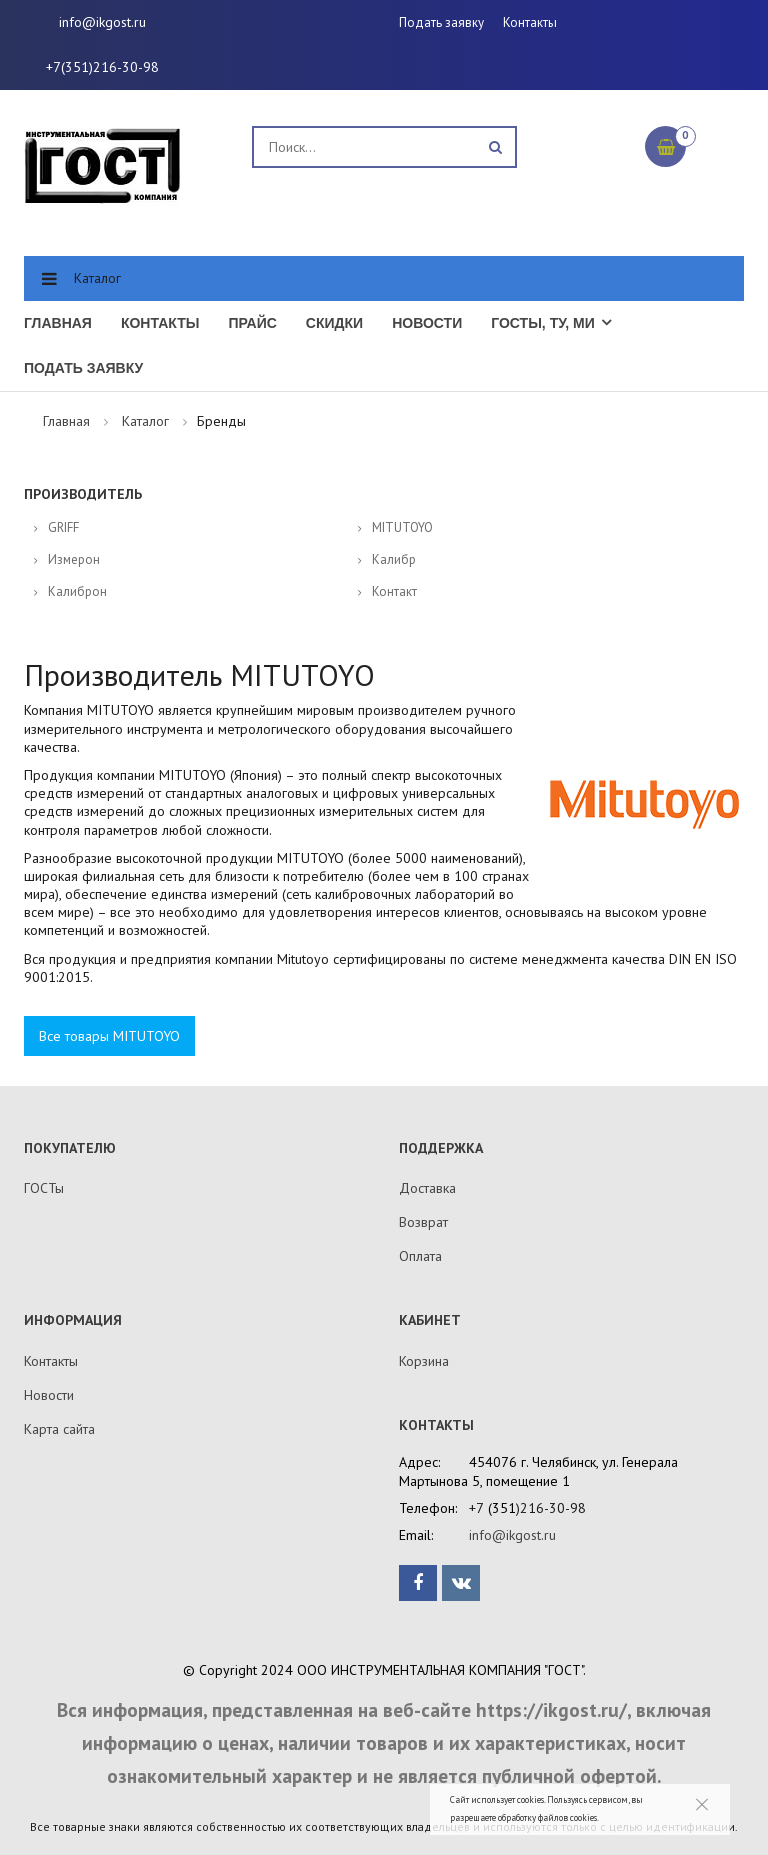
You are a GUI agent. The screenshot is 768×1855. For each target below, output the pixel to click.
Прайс (252, 323)
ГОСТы (44, 1188)
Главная (58, 323)
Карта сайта (59, 1429)
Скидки (334, 323)
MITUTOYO (402, 527)
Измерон (74, 559)
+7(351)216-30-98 (102, 67)
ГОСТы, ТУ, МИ (543, 323)
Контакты (530, 22)
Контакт (394, 591)
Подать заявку (441, 22)
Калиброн (77, 591)
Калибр (394, 559)
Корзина (424, 1361)
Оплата (420, 1256)
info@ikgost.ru (102, 22)
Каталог (97, 278)
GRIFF (63, 527)
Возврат (423, 1222)
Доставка (427, 1188)
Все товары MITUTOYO (109, 1036)
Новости (427, 323)
